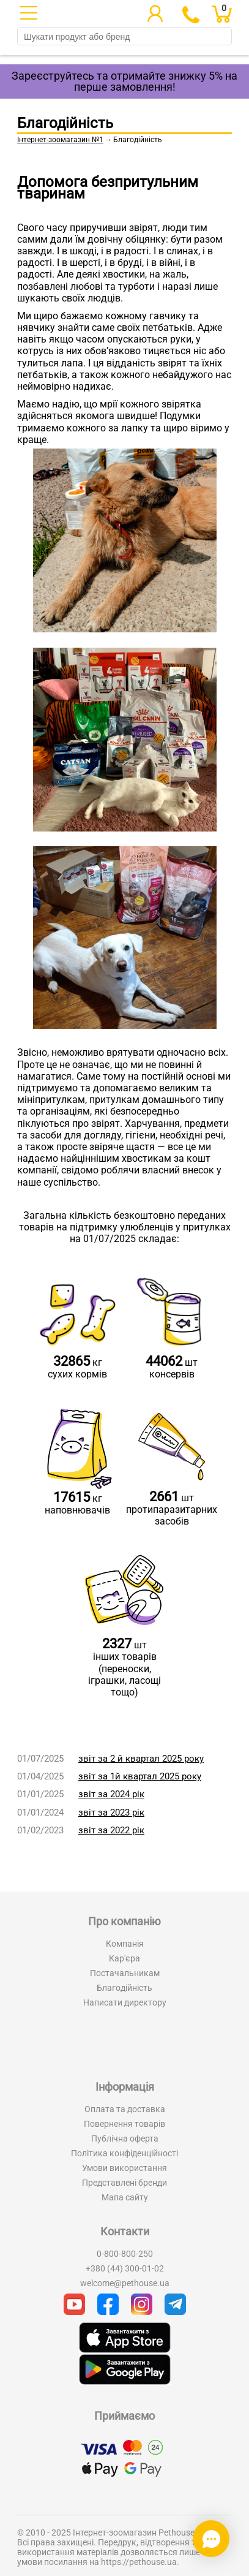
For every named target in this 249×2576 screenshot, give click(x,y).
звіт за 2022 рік (111, 1830)
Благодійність (124, 1988)
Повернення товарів (124, 2124)
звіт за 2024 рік (111, 1794)
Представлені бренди (124, 2183)
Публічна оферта (124, 2138)
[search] (124, 37)
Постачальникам (125, 1973)
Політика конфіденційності (124, 2153)
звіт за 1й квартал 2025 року (139, 1776)
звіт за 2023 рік (111, 1812)
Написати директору (124, 2002)
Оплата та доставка (124, 2109)
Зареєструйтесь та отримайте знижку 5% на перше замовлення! (124, 81)
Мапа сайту (125, 2197)
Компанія (125, 1944)
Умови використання (124, 2168)
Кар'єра (124, 1958)
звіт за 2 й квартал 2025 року (141, 1758)
